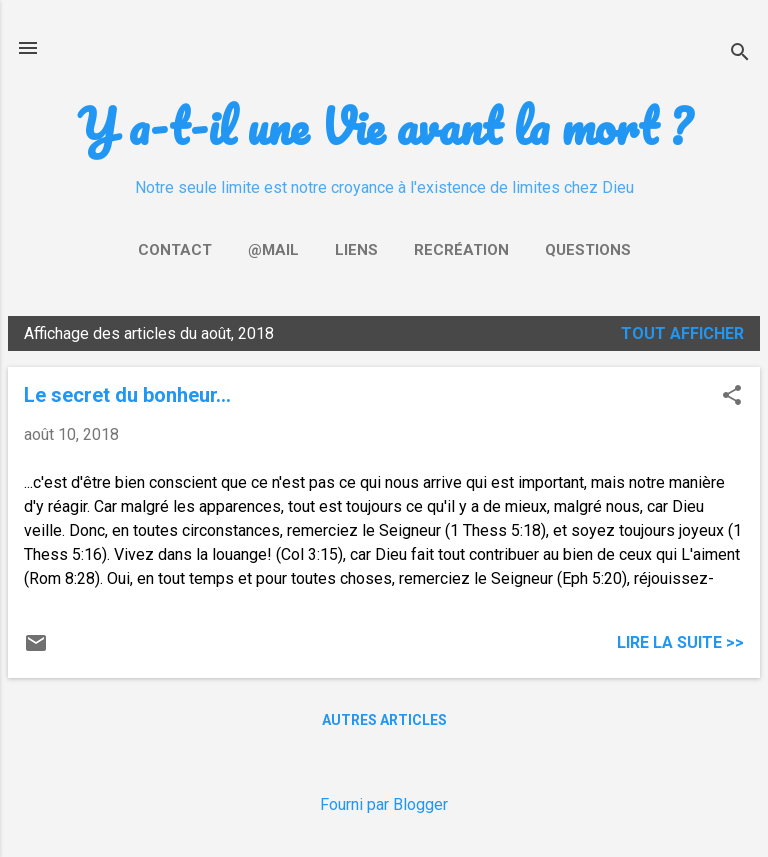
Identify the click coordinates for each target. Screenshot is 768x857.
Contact (175, 250)
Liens (356, 250)
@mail (273, 250)
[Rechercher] (740, 54)
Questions (588, 250)
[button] (732, 397)
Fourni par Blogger (384, 804)
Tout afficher (682, 333)
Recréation (461, 250)
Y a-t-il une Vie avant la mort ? (384, 125)
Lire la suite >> (680, 642)
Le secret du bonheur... (127, 395)
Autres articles (384, 720)
